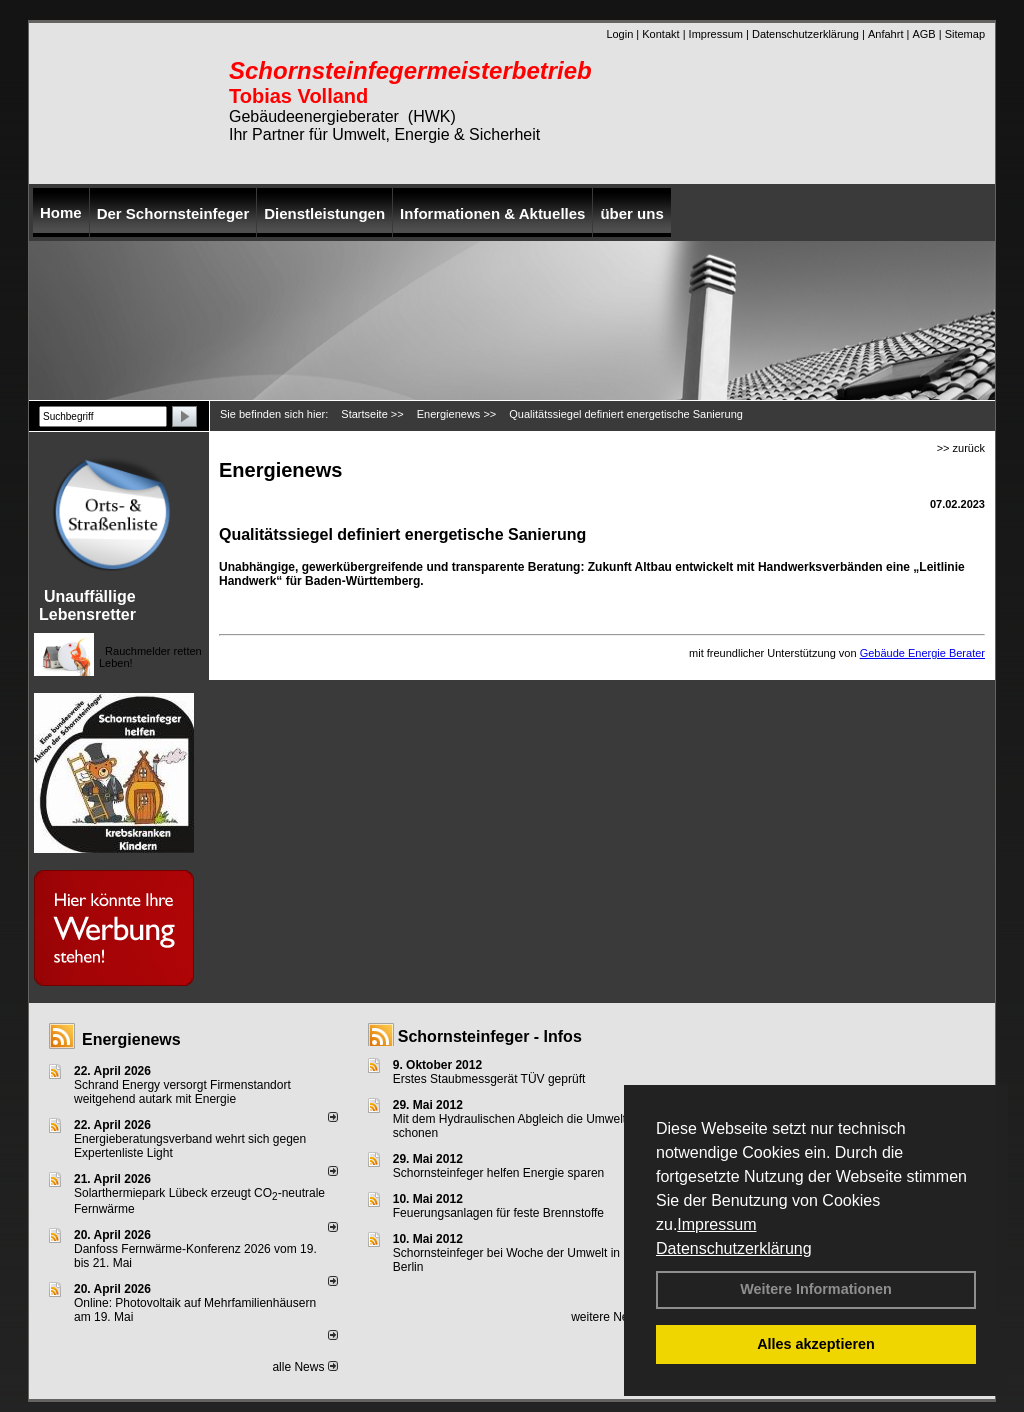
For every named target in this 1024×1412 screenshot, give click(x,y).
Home (61, 212)
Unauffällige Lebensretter (87, 605)
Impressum (716, 1224)
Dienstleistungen (324, 213)
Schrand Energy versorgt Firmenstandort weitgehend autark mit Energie (182, 1092)
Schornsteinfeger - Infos (490, 1036)
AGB (923, 34)
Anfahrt (885, 34)
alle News (304, 1367)
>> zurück (961, 448)
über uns (631, 213)
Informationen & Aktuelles (492, 213)
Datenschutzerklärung (734, 1248)
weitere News (613, 1317)
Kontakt (660, 34)
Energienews (131, 1039)
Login (619, 34)
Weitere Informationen (816, 1289)
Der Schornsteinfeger (173, 213)
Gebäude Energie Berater (922, 653)
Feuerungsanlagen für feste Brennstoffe (498, 1213)
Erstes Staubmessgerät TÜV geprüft (489, 1079)
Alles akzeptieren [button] (816, 1344)
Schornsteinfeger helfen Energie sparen (498, 1173)
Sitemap (965, 34)
